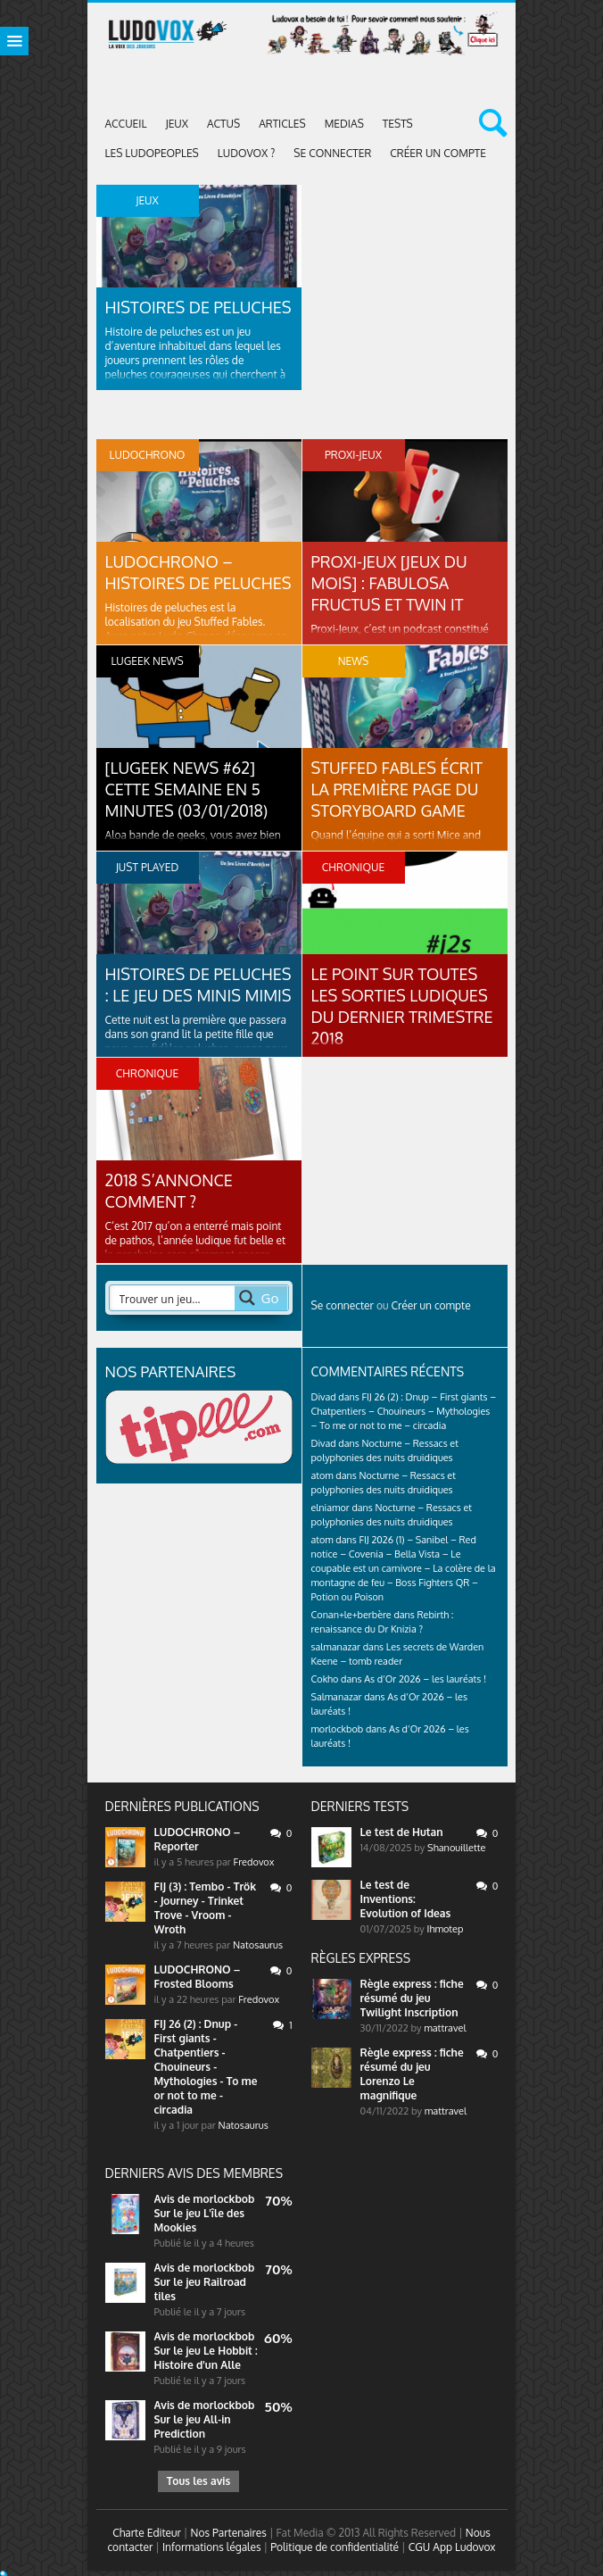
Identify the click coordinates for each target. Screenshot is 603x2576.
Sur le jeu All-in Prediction (192, 2426)
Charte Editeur (146, 2532)
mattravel (445, 2028)
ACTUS (223, 123)
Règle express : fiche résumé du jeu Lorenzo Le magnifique (412, 2074)
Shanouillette (456, 1847)
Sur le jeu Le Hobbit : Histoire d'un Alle (206, 2358)
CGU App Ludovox (452, 2547)
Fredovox (254, 1862)
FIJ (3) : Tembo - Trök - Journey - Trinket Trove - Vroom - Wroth (205, 1908)
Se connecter (332, 153)
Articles (282, 123)
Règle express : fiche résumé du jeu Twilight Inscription (412, 1998)
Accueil (126, 123)
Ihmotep (445, 1929)
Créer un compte (438, 153)
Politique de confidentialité (334, 2547)
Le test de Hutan (401, 1832)
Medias (344, 123)
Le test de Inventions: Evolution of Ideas (405, 1899)
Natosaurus (258, 1945)
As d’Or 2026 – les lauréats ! (425, 1679)
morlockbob (223, 2199)
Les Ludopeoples (152, 153)
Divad (323, 1397)
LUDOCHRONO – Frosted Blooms (197, 1976)
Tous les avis (198, 2481)
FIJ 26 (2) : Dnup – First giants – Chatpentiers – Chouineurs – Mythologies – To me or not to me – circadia (404, 1411)
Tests (398, 123)
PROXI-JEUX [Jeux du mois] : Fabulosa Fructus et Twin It (389, 583)
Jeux (176, 123)
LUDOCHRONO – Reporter (197, 1839)
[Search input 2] (173, 1297)
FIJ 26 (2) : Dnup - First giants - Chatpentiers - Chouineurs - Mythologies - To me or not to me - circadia (206, 2066)
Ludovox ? (247, 153)
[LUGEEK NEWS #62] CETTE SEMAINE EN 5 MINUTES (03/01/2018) (186, 789)
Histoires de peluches (198, 307)
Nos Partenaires (229, 2532)
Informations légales (211, 2547)
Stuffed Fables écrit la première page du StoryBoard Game (397, 789)
